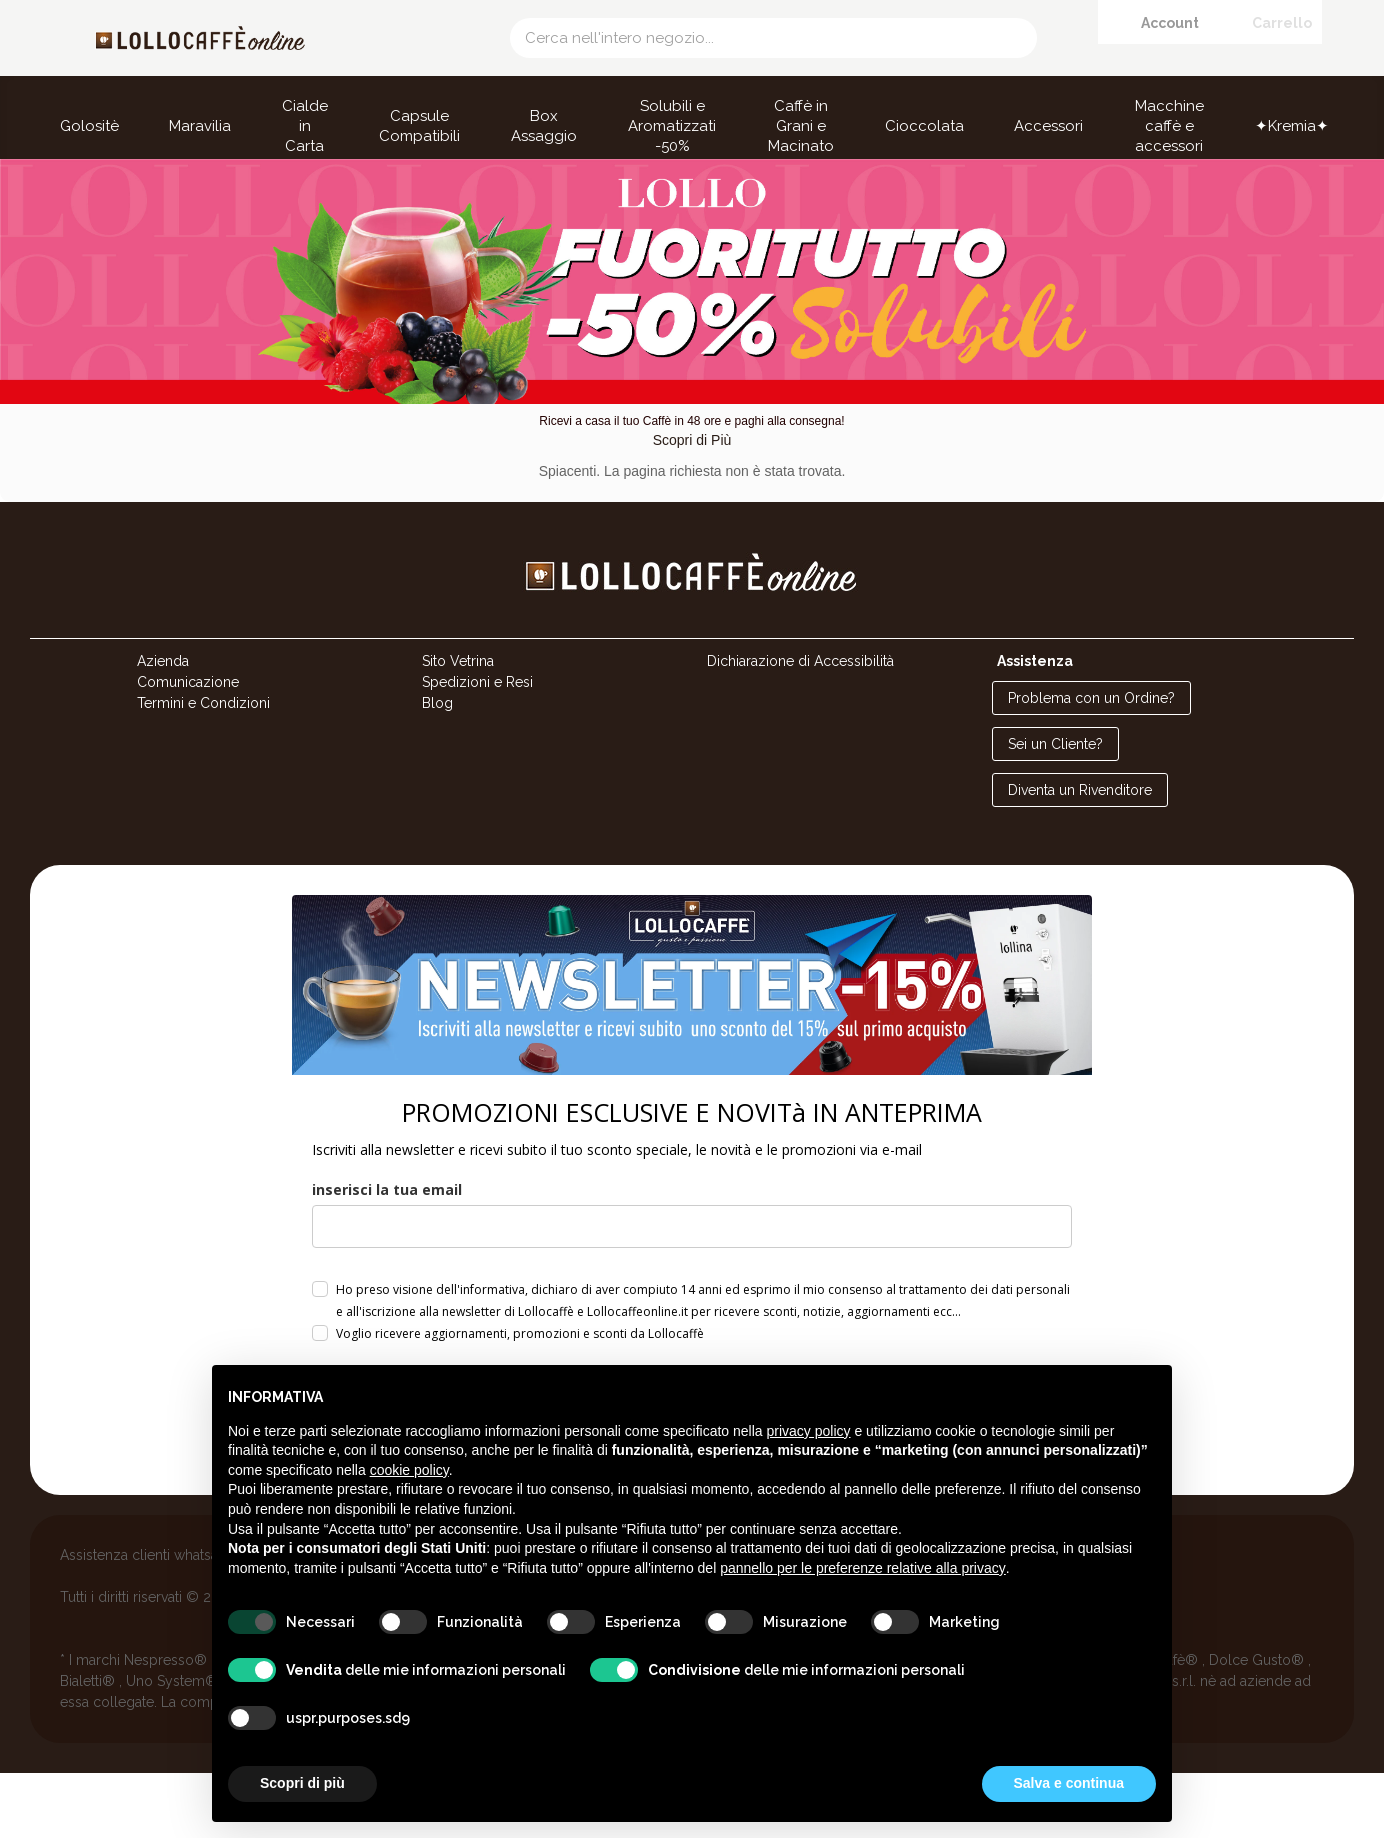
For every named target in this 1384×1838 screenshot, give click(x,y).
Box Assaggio (544, 126)
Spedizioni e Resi (477, 748)
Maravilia (200, 126)
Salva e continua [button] (1069, 1783)
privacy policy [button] (809, 1431)
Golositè (89, 126)
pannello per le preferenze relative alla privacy (863, 1568)
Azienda (163, 727)
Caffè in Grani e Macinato (801, 126)
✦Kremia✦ (1292, 126)
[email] (692, 1291)
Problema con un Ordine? (1091, 764)
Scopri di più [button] (302, 1783)
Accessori (1048, 126)
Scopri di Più (692, 506)
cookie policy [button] (409, 1470)
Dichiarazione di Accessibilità (800, 727)
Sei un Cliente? (1055, 810)
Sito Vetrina (458, 727)
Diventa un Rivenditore (1080, 856)
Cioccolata (924, 126)
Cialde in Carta (305, 126)
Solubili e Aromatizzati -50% (672, 126)
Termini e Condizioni (203, 769)
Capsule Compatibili (419, 126)
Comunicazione (188, 748)
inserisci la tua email (387, 1254)
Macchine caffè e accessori (1169, 126)
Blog (437, 769)
